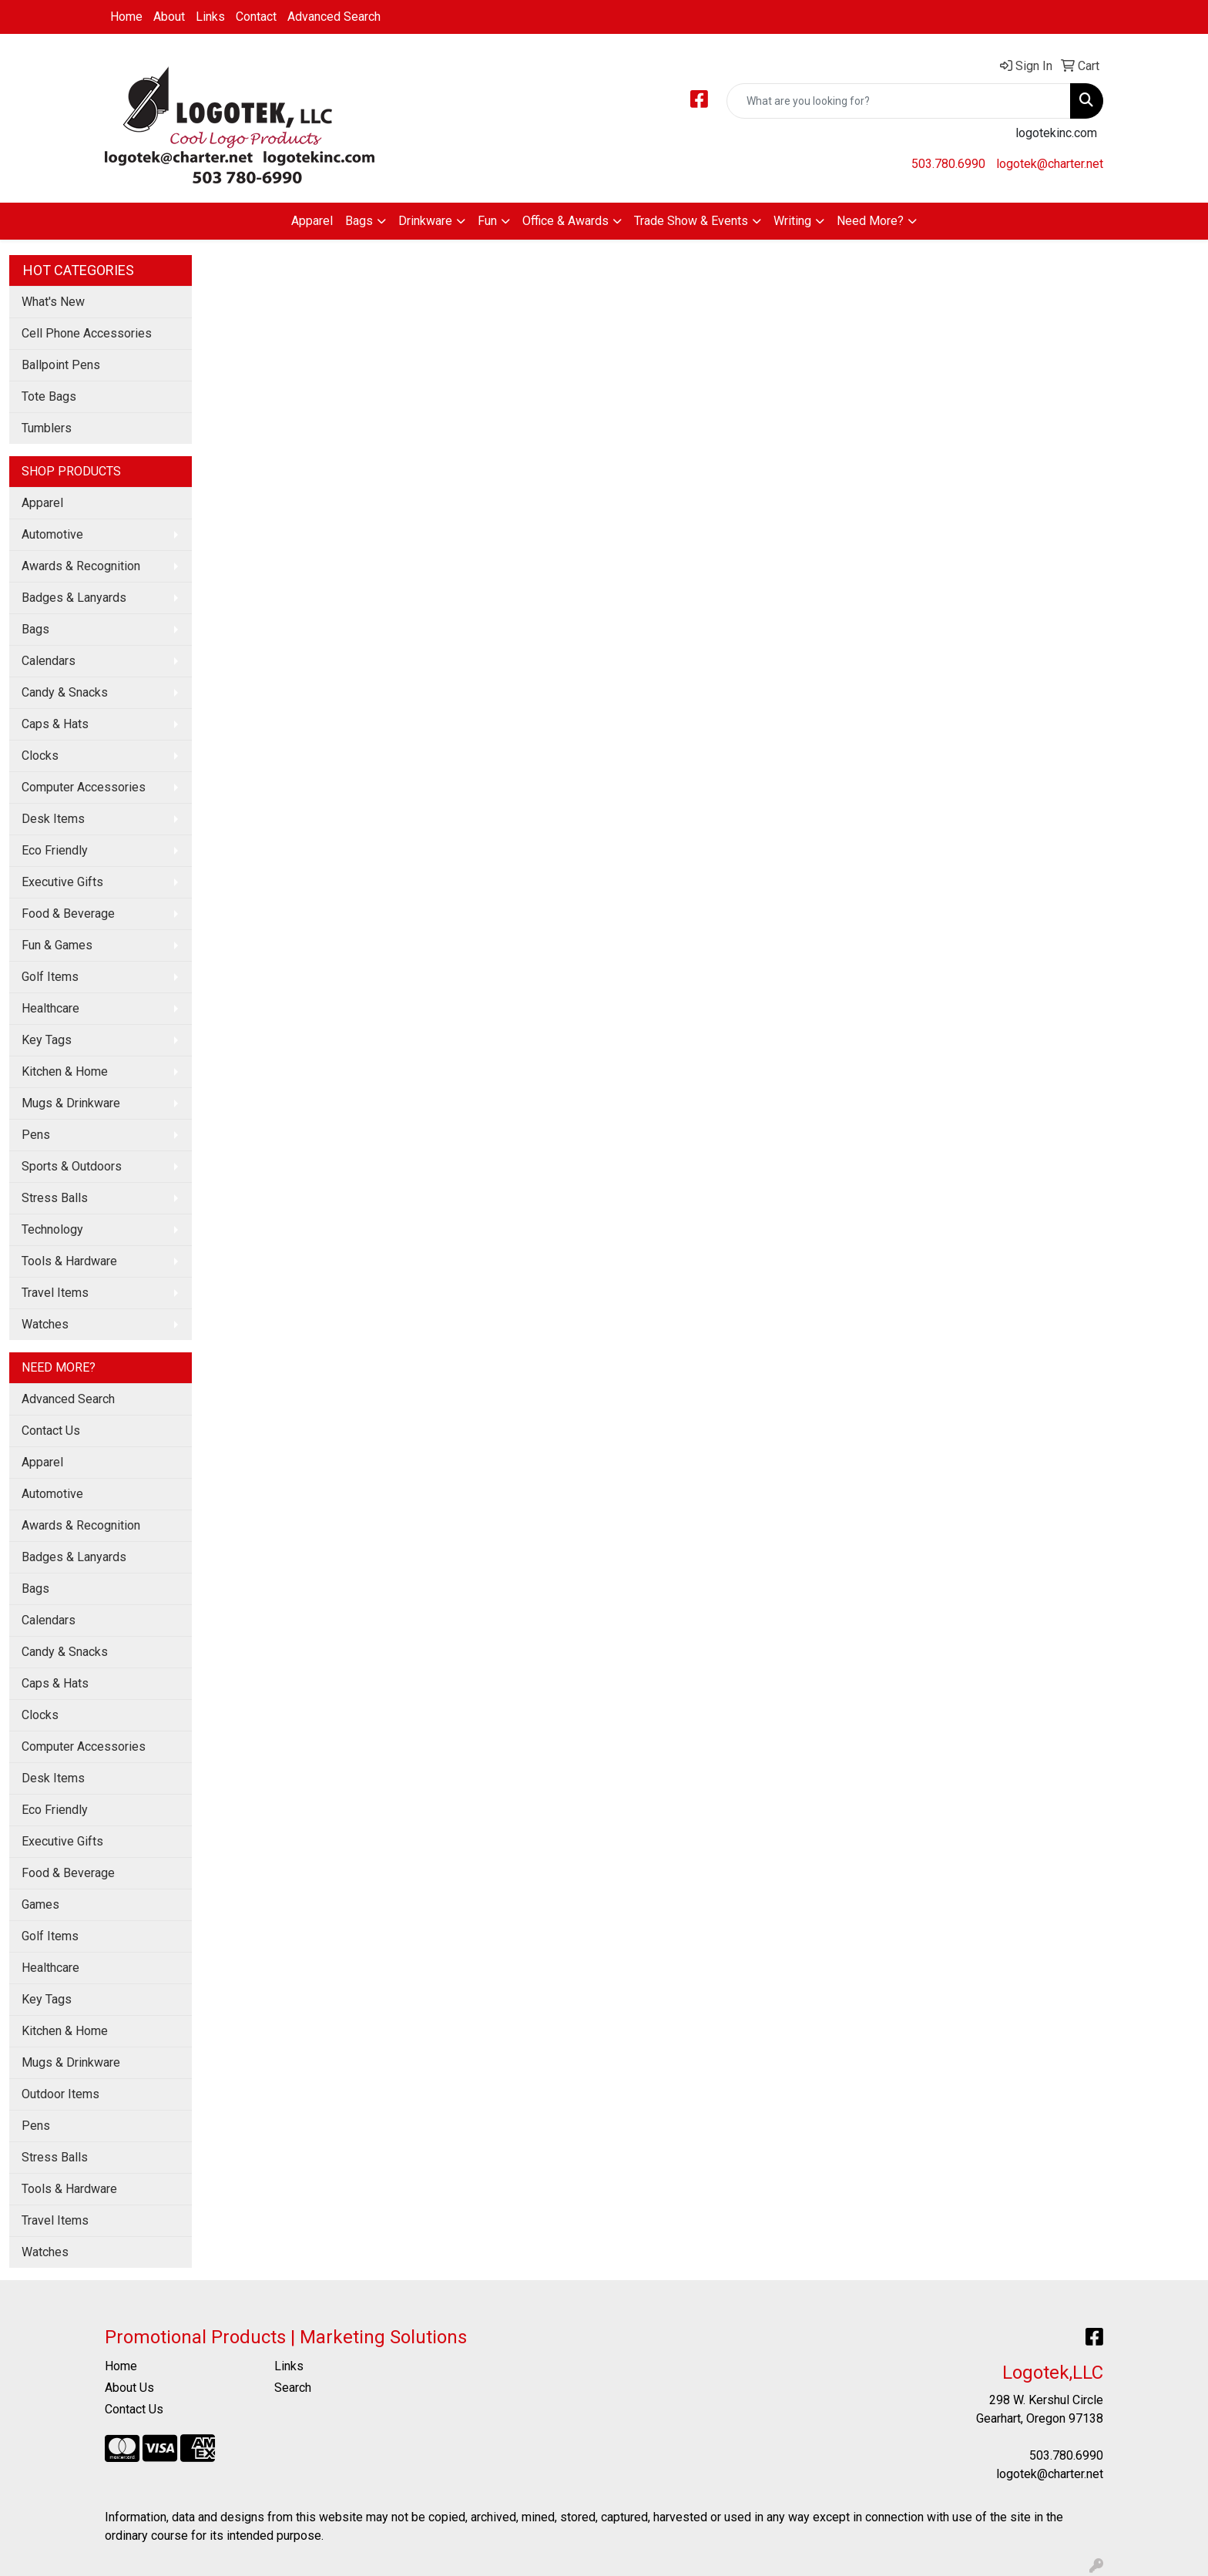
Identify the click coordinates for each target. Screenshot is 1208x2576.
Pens (36, 1134)
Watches (45, 1324)
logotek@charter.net (1049, 163)
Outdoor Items (60, 2094)
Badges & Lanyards (74, 597)
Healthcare (50, 1008)
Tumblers (47, 428)
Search (292, 2387)
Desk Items (53, 818)
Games (40, 1904)
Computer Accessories (84, 787)
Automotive (52, 534)
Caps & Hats (55, 724)
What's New (53, 301)
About (169, 16)
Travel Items (55, 1292)
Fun (487, 220)
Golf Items (50, 976)
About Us (129, 2387)
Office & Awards (565, 220)
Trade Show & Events (691, 220)
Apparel (312, 220)
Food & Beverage (68, 913)
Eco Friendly (55, 850)
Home (126, 16)
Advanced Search (334, 16)
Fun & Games (57, 945)
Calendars (49, 660)
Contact (256, 16)
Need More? (870, 220)
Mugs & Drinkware (71, 1103)
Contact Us (51, 1430)
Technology (52, 1229)
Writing (792, 220)
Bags (359, 220)
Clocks (40, 755)
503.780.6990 (948, 163)
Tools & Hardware (69, 1261)
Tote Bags (49, 396)
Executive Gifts (62, 882)
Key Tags (47, 1040)
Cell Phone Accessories (87, 333)
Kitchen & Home (65, 1071)
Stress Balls (55, 1198)
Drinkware (425, 220)
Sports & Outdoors (72, 1166)
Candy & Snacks (65, 692)
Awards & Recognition (81, 566)
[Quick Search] (898, 101)
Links (210, 16)
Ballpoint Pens (61, 365)
